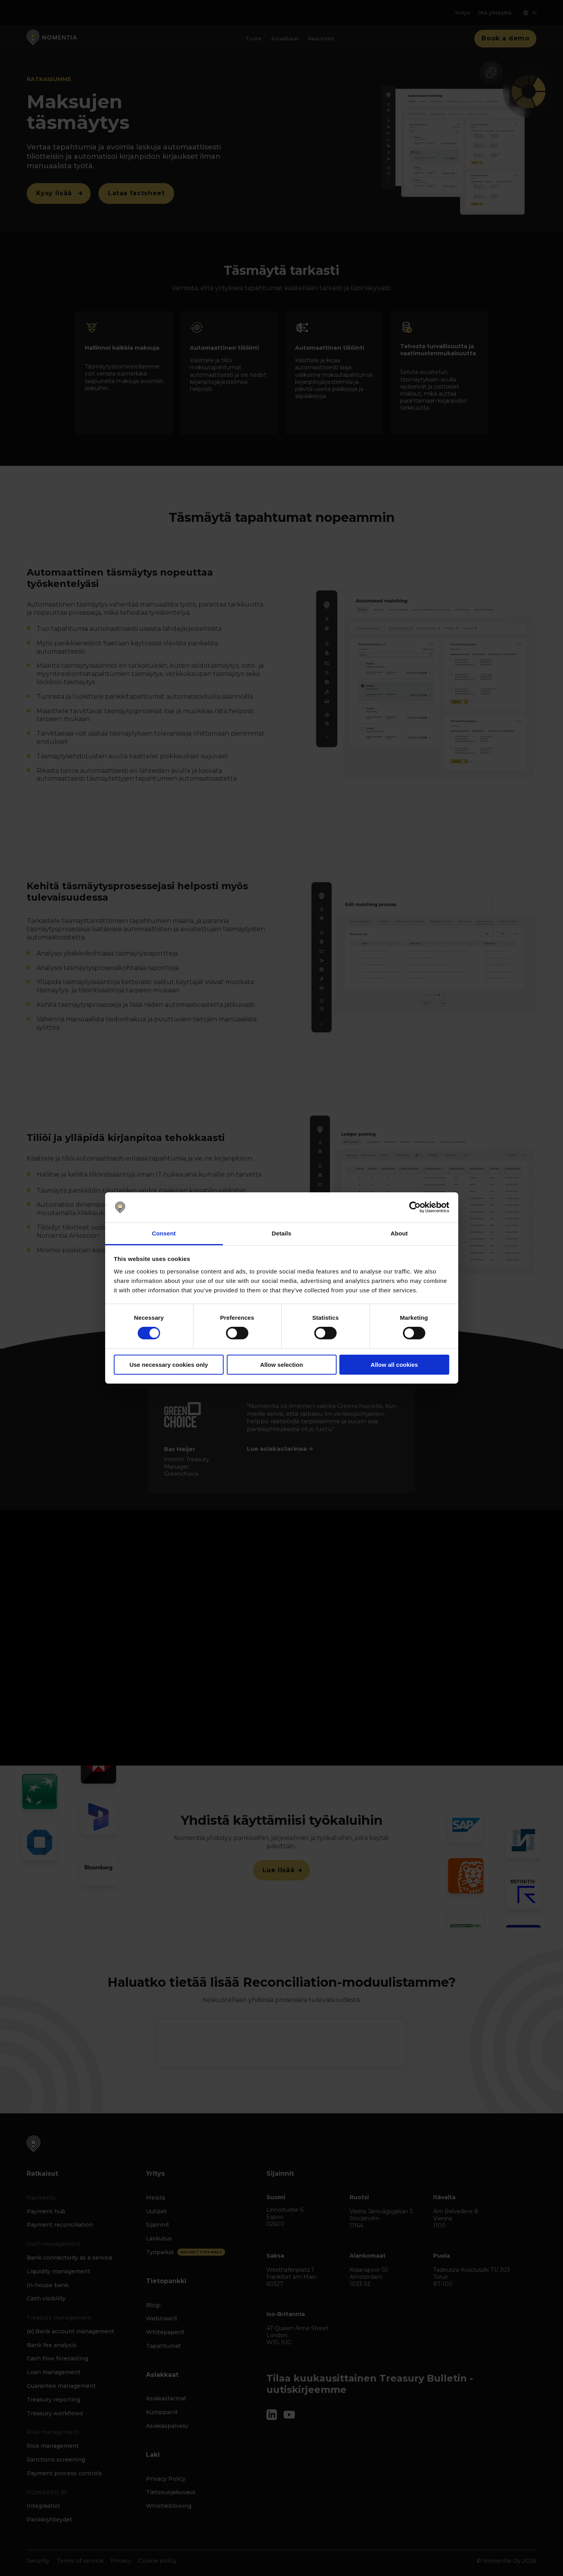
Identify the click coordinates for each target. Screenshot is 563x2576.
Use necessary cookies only (168, 1364)
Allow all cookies (394, 1364)
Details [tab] (282, 1233)
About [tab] (399, 1233)
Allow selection (281, 1364)
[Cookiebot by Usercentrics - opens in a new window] (415, 1207)
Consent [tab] (164, 1233)
